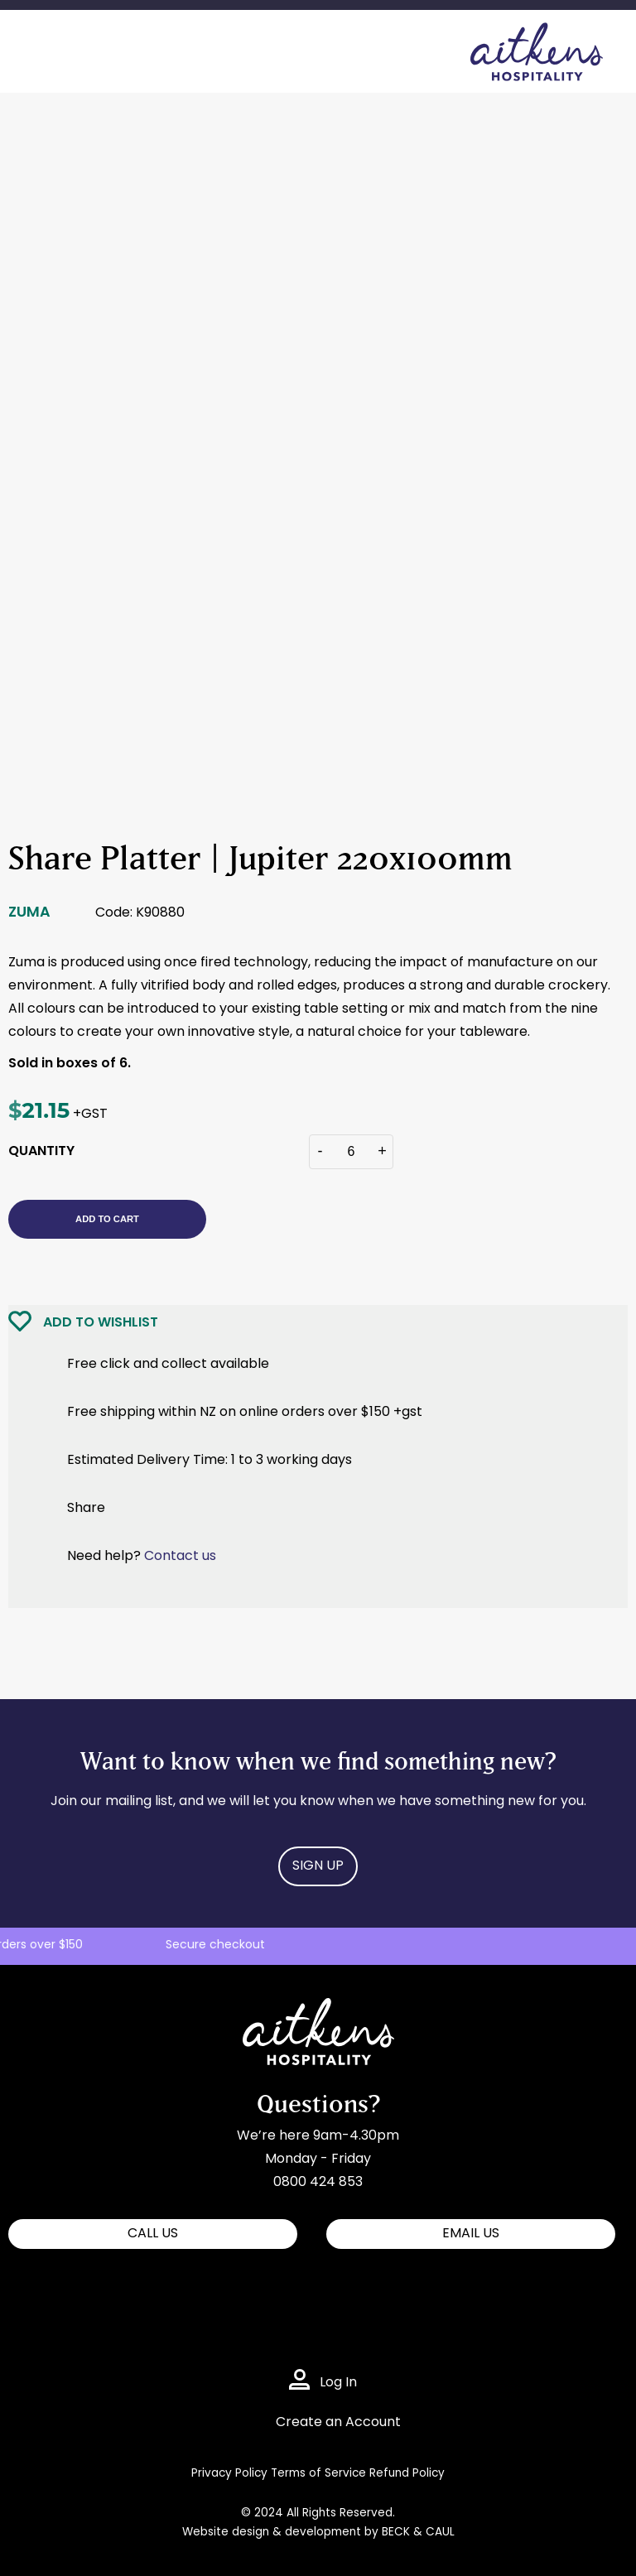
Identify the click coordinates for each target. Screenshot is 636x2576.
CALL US (153, 2234)
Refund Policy (407, 2473)
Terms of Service (318, 2473)
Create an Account (338, 2422)
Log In (338, 2383)
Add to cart (107, 1219)
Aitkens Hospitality (303, 2009)
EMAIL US (470, 2234)
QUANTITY (41, 1151)
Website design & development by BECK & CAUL (318, 2532)
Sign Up (318, 1866)
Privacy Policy (229, 2473)
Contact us (180, 1556)
